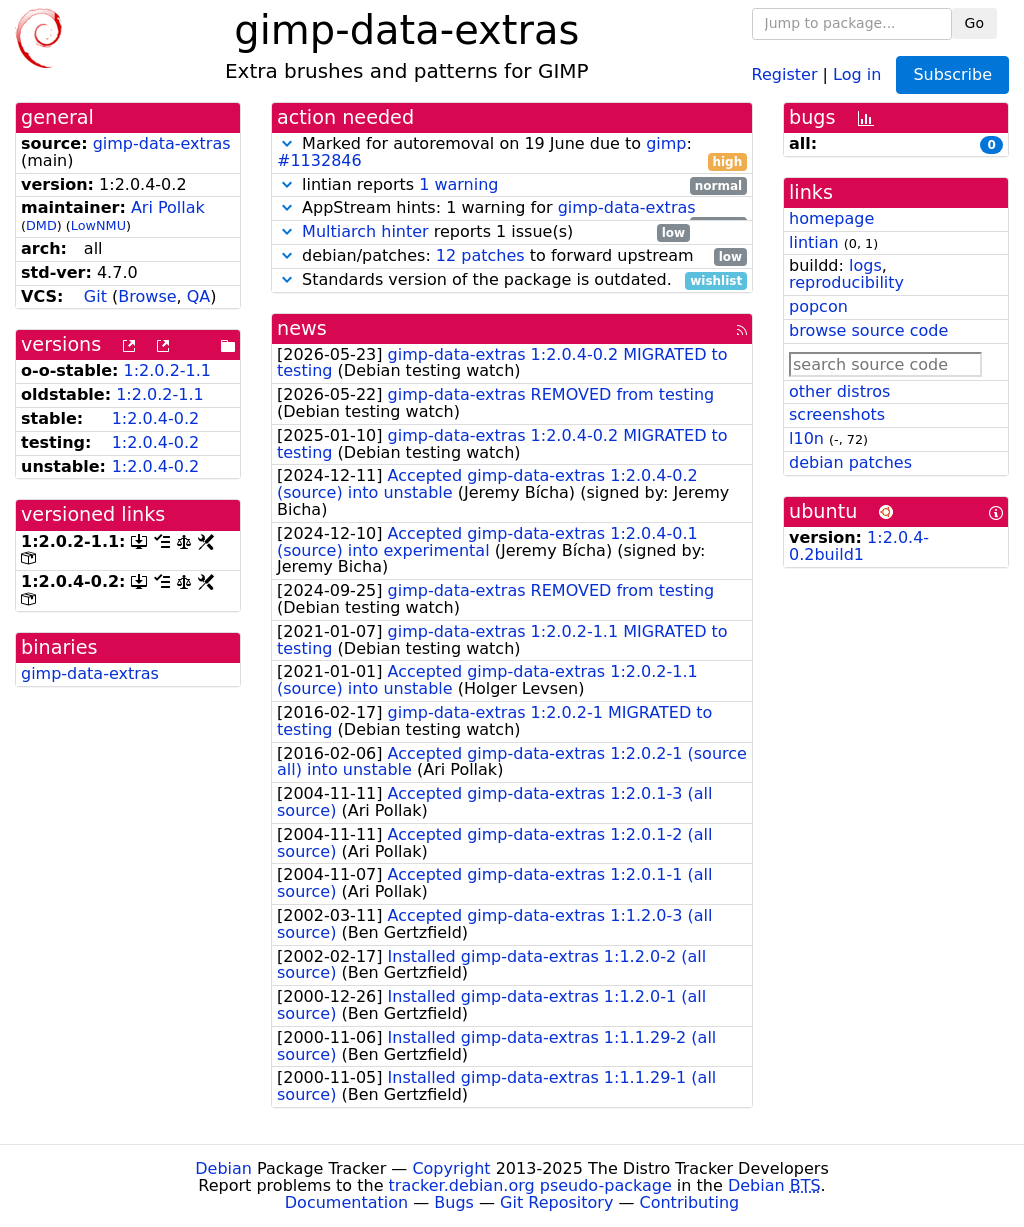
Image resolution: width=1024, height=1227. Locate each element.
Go (974, 23)
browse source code (868, 330)
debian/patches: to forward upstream (512, 256)
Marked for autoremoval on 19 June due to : (512, 153)
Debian (223, 1168)
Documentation (346, 1202)
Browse (147, 296)
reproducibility (846, 282)
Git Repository (556, 1202)
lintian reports (512, 185)
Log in (857, 73)
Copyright (451, 1168)
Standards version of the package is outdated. (512, 280)
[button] (287, 143)
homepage (831, 218)
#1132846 (319, 160)
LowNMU (98, 225)
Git (95, 296)
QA (199, 296)
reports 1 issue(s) (483, 232)
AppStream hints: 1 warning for (512, 208)
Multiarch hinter (365, 231)
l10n (806, 438)
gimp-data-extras (162, 143)
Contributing (690, 1202)
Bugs (454, 1202)
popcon (818, 306)
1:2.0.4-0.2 (156, 418)
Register (785, 73)
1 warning (458, 184)
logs (865, 265)
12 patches (480, 255)
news (302, 328)
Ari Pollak (168, 207)
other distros (839, 391)
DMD (41, 225)
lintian (814, 242)
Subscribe (952, 74)
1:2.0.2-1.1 (168, 370)
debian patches (850, 462)
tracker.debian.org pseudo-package (530, 1185)
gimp (666, 143)
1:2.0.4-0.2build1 (859, 546)
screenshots (837, 414)
